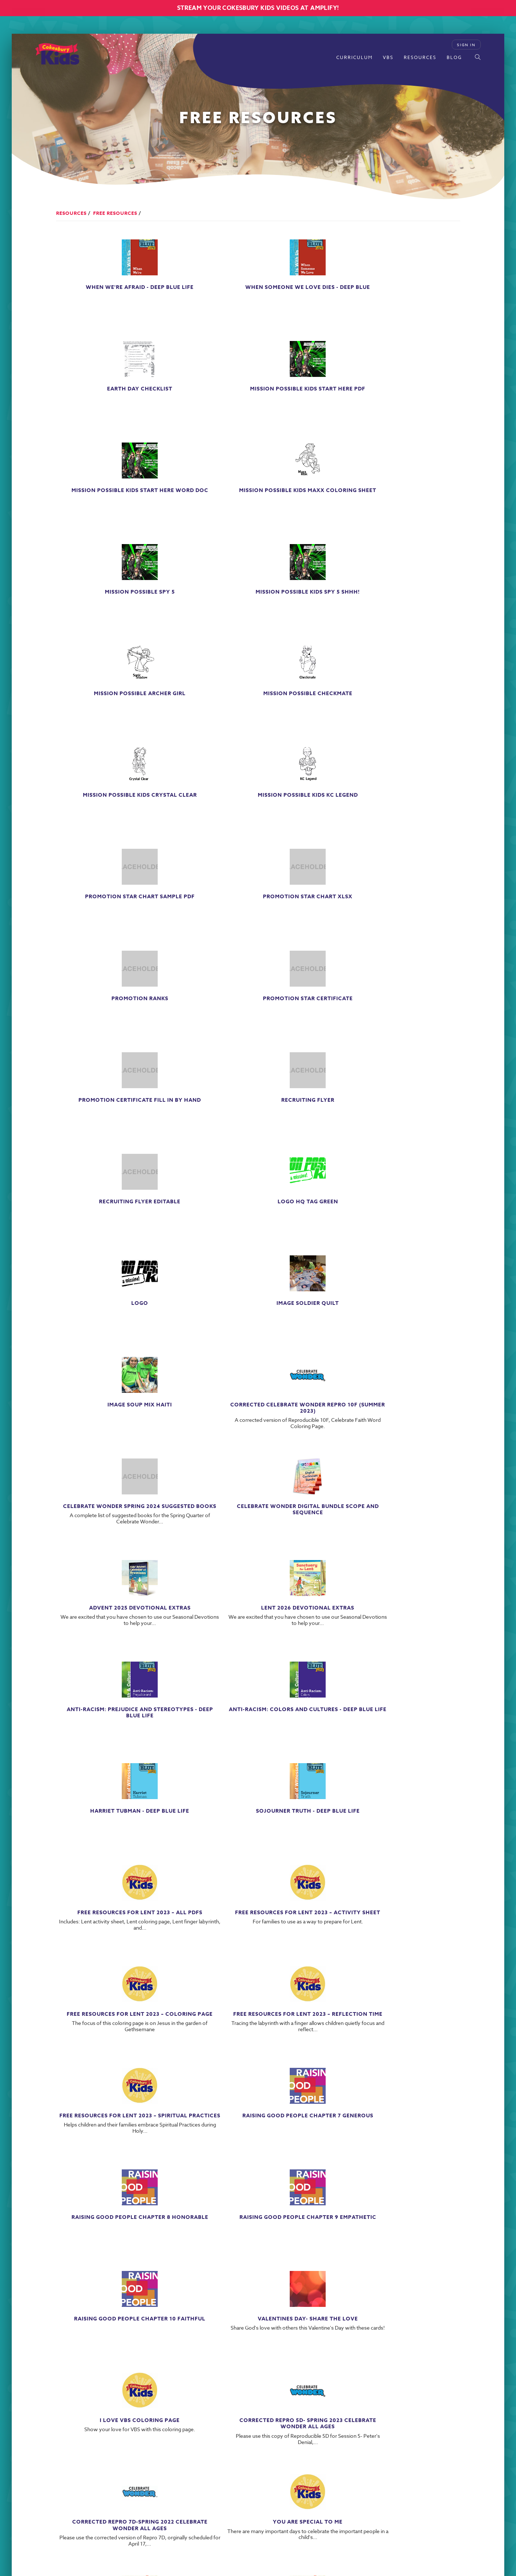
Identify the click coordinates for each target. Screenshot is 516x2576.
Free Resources (115, 213)
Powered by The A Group (284, 2498)
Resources (420, 57)
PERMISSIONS (396, 2454)
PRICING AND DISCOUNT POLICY (325, 2454)
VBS (388, 57)
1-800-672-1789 (167, 2477)
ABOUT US (321, 2446)
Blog (454, 57)
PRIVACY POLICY (368, 2446)
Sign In (466, 44)
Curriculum (354, 57)
